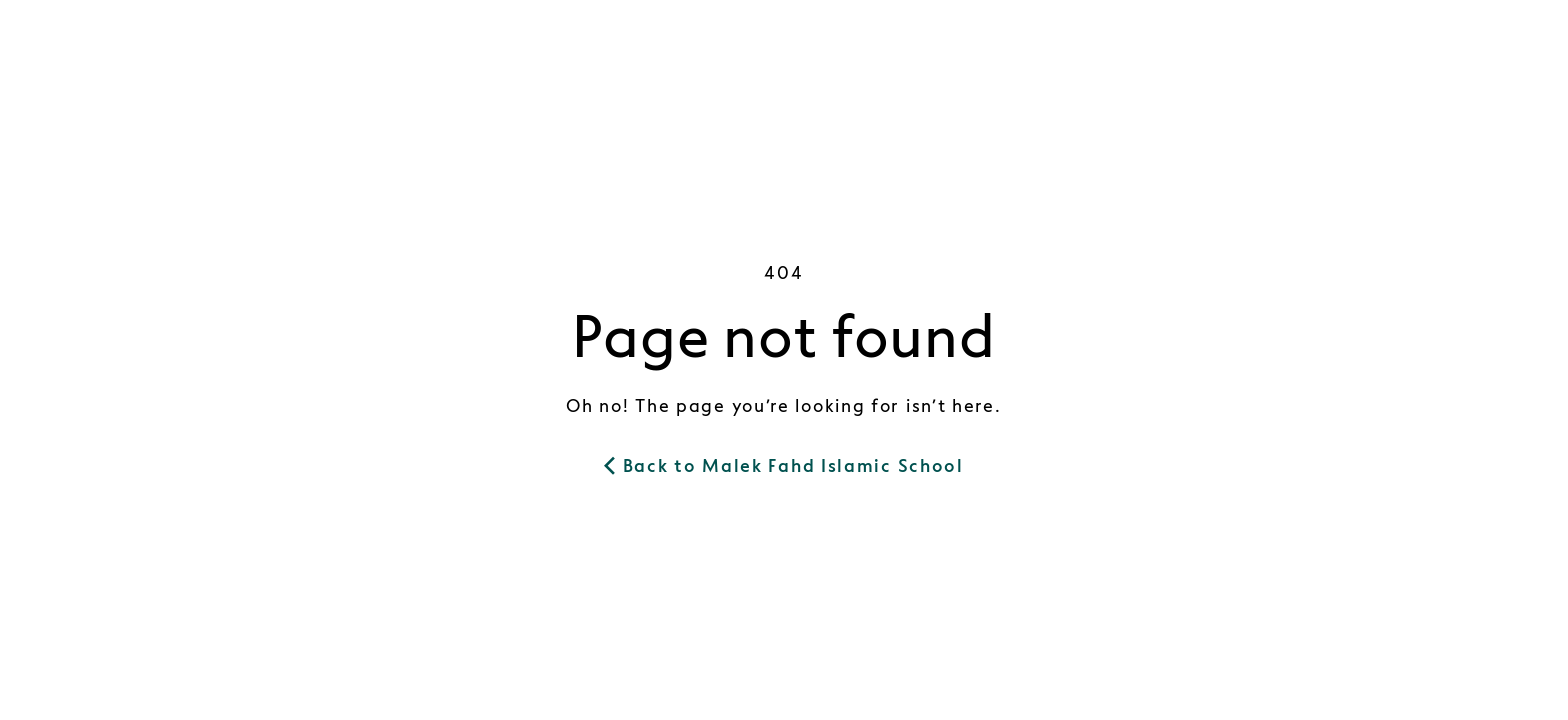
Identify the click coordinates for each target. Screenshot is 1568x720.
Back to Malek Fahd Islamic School (784, 466)
